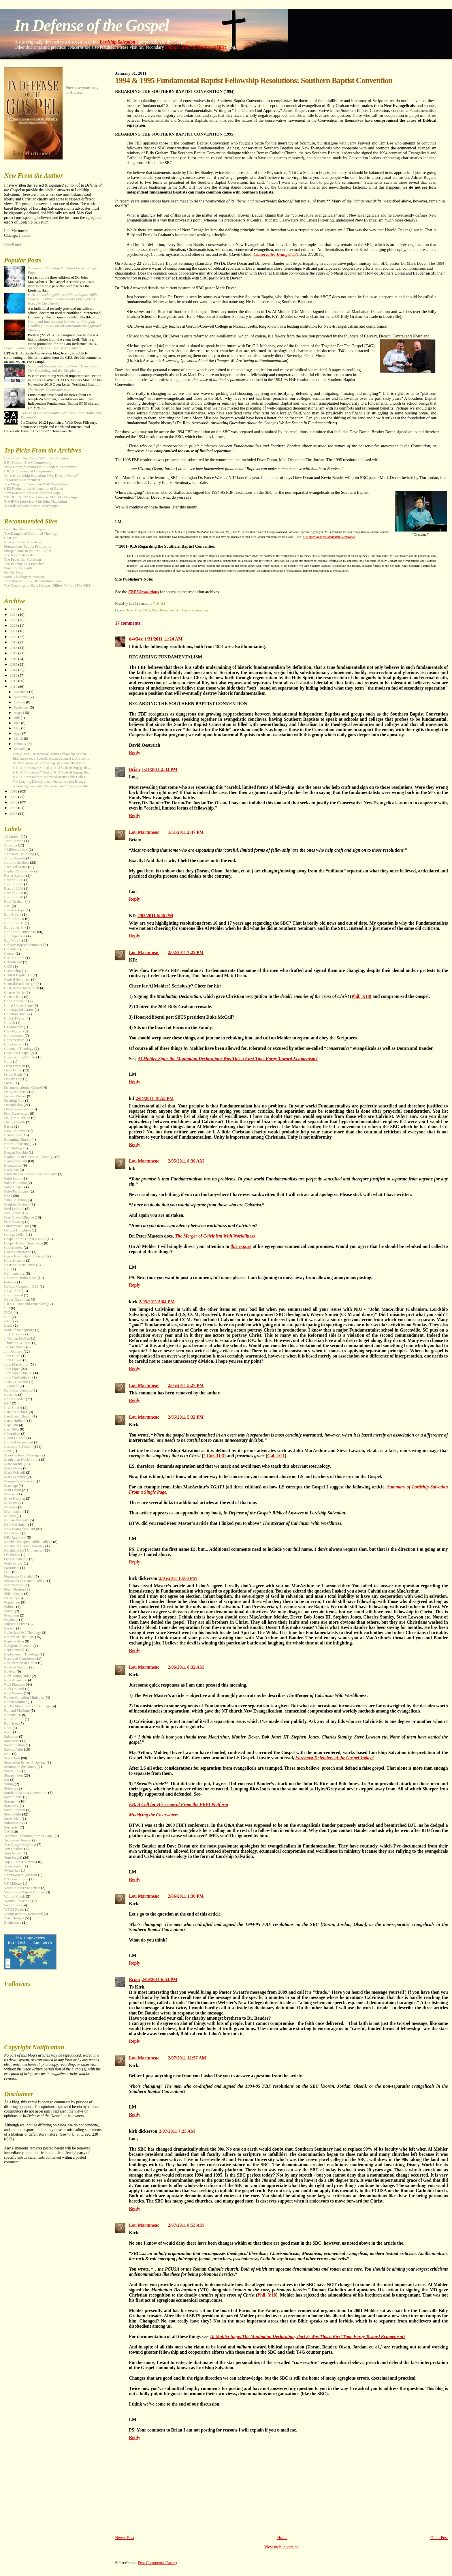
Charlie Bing (13, 997)
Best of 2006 (13, 880)
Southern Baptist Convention (189, 610)
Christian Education (19, 1010)
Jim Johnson (13, 1351)
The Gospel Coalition (20, 1845)
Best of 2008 (13, 889)
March (19, 739)
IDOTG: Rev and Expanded (25, 1304)
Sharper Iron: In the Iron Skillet (195, 47)
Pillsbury (11, 1598)
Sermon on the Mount (20, 1767)
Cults (8, 1062)
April (18, 733)
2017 (14, 653)
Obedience (12, 1555)
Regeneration (14, 1641)
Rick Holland (14, 1689)
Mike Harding (14, 1499)
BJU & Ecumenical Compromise (28, 471)
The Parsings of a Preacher (24, 564)
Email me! (12, 245)
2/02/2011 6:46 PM (155, 915)
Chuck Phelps (14, 1018)
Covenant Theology (18, 1049)
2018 (14, 648)
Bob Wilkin (12, 940)
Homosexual (13, 1295)
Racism (9, 1628)
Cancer (9, 953)
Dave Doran (134, 610)
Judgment (11, 1386)
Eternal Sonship (16, 1152)
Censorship (12, 971)
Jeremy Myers (14, 1347)
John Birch (12, 1356)
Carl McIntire (14, 958)
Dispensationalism (17, 1109)
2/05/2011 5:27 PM (186, 1385)
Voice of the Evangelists (22, 1888)
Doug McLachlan (17, 1118)
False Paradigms (16, 1191)
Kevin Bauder (14, 1399)
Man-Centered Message (21, 1455)
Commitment (14, 1036)
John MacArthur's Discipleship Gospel (33, 493)
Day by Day (13, 1079)
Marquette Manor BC (20, 1481)
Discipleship (13, 1105)
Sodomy (10, 1788)
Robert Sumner (15, 1702)
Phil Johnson (13, 1594)
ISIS (7, 1317)
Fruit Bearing (14, 1222)
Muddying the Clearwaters (153, 1814)
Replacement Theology (21, 1654)
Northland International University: (64, 326)
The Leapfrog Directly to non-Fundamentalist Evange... (50, 782)
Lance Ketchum (16, 1412)
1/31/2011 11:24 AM (163, 639)
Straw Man (12, 1819)
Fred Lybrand (14, 1209)
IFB (7, 1308)
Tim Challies (13, 1849)
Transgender (13, 1866)
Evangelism (13, 1165)
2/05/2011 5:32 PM (186, 1417)
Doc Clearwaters (16, 1113)
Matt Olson (12, 1490)
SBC (7, 1754)
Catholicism (13, 962)
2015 (14, 664)
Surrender (11, 1827)
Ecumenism (13, 1135)
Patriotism (11, 1568)
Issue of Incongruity (19, 1330)
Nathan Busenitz (16, 1520)
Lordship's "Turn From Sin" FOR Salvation (36, 458)
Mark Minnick (15, 1477)
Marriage (11, 1486)
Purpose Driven (15, 1624)
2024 (14, 615)
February (20, 744)
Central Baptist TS (18, 975)
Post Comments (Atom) (157, 2562)
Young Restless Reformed (23, 1914)
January (20, 749)
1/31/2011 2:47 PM (186, 832)
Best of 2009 (13, 893)
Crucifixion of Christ (19, 1057)
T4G (7, 1832)
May (17, 728)
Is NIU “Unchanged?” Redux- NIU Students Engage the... (52, 768)
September (22, 707)
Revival (10, 1672)
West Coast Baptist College (24, 1892)
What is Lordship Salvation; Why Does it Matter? (41, 476)
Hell (7, 1269)
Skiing (9, 1784)
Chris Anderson (15, 1001)
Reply (134, 752)
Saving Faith (13, 1749)
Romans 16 (12, 1715)
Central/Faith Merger (19, 984)
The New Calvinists (18, 555)
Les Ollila (11, 1429)
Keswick (10, 1395)
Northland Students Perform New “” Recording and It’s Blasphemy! (63, 368)
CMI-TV (10, 538)
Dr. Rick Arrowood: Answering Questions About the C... (50, 763)
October (20, 702)
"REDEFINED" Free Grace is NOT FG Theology (41, 497)
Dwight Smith (14, 1122)
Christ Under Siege (18, 1005)
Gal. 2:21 (276, 1455)
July (17, 718)
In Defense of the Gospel (91, 25)
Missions (11, 1503)
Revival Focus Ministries (23, 542)
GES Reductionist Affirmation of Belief (33, 489)
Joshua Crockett (16, 1382)
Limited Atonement (18, 1442)
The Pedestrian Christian (22, 559)
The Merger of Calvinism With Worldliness (36, 484)
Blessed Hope (14, 910)
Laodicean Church (17, 1416)
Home (282, 2537)
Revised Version (16, 1667)
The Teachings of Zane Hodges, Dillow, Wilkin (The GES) (47, 585)
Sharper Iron (13, 1775)
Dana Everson (14, 1066)
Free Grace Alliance (19, 1217)
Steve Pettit (12, 1814)
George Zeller (14, 1235)
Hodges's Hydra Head (20, 1278)
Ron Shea (11, 1723)
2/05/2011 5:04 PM (157, 1301)
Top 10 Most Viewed (19, 1862)
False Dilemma (15, 1183)
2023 (14, 620)
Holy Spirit (12, 1291)
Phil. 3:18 (360, 996)
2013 (14, 675)
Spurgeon (11, 1801)
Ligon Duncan (14, 1438)
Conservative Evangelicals (275, 254)
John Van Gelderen (18, 1373)
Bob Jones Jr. (14, 923)
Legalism (11, 1425)
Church (9, 1023)
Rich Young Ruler (17, 1676)
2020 (14, 637)
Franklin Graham (16, 1204)
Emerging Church (17, 1139)
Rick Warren (13, 1693)
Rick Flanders (14, 1685)
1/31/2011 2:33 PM (160, 769)
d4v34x (136, 639)
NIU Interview (15, 1537)
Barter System (14, 876)
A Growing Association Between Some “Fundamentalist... (52, 786)
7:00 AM (159, 603)
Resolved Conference (20, 1659)
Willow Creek (14, 1897)
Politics (9, 1607)
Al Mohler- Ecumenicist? (23, 480)
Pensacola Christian (18, 1576)
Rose (8, 1728)
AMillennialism (16, 850)
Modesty (10, 1507)
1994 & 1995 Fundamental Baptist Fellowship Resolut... (50, 754)
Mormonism (13, 1511)
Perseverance (14, 1585)
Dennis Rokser (15, 1096)
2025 (14, 609)
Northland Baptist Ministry (24, 1546)
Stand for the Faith (18, 568)
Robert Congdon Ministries (24, 1698)
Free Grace (12, 1213)
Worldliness (13, 1905)
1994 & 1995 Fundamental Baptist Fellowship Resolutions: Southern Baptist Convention (254, 80)
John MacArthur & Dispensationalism (32, 581)
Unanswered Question (20, 1875)
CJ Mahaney (13, 1027)
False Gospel (13, 1187)
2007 (14, 808)
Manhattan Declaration (21, 1460)
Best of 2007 (13, 884)
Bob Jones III (14, 919)
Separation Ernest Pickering (25, 1762)
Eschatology (13, 1148)
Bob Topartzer (14, 936)
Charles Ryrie (14, 992)
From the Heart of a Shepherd (26, 529)
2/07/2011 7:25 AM (177, 2131)
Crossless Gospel (16, 1053)
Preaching (11, 1615)
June (17, 723)
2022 (14, 626)
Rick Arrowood (15, 1680)
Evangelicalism (15, 1161)
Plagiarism (12, 1602)
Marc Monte (13, 1464)
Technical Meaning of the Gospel (29, 1836)
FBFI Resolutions (143, 591)
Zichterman (12, 1922)
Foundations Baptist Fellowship (27, 547)
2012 (14, 681)
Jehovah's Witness (17, 1343)
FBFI (146, 610)
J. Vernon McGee (17, 1338)
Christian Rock (15, 1014)
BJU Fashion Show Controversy (28, 463)
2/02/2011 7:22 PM (186, 952)
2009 (14, 797)
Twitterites (12, 1871)
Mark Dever (160, 610)
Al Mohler (12, 837)
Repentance (12, 1650)
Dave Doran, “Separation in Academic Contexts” (40, 467)
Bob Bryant (12, 915)
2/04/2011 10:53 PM (155, 1098)
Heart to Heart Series (19, 1265)
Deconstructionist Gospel (23, 1088)
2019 (14, 642)
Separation (12, 1758)
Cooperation (13, 1044)
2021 (14, 631)
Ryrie (8, 1732)
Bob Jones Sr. (14, 927)
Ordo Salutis (13, 1563)
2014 (14, 670)
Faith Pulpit (13, 1178)
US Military (13, 1884)
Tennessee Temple (17, 1840)
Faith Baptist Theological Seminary (30, 1174)
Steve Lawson (14, 1810)
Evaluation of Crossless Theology (29, 1157)
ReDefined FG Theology (22, 1633)
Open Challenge (16, 1559)
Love (8, 1451)
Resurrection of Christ (20, 1663)
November (22, 697)
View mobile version (281, 2547)
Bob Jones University (20, 932)
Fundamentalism (16, 1226)
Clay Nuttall (13, 1031)
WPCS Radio (14, 1909)
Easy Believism (15, 1131)
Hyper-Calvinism (17, 1300)
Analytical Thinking (19, 854)
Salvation (11, 1736)
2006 (14, 814)
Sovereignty (13, 1797)
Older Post (439, 2537)
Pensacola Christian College (25, 1581)
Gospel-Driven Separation (23, 1243)
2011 (14, 687)
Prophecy (11, 1620)
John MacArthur (16, 1364)
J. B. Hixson (13, 1334)
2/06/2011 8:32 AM (186, 1667)
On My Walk (13, 572)
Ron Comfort (14, 1719)
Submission (12, 1823)
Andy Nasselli (14, 858)
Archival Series (15, 867)
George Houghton (17, 1230)
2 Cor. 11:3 (213, 1455)
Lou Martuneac (144, 832)
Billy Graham (14, 902)
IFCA (8, 1312)
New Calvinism (15, 1524)
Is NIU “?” (62, 299)
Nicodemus (12, 1533)
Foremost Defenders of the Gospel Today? (334, 1757)
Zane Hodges (14, 1918)
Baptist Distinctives (18, 871)
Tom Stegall (13, 1858)
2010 (14, 791)
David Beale (13, 1075)
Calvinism (11, 949)
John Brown (13, 1360)
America (10, 845)
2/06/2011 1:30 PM (186, 1896)
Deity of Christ (15, 1092)
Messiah (10, 1494)
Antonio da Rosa (16, 863)
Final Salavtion (15, 1200)
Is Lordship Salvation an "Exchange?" (32, 506)
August (19, 713)
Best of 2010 (13, 897)
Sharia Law (12, 1771)
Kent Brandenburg (17, 1390)
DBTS (9, 1083)
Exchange (11, 1170)
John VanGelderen (17, 1377)
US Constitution (16, 1879)
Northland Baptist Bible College (28, 1542)
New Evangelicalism (19, 1529)
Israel (8, 1325)
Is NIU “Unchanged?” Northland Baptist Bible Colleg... (50, 777)
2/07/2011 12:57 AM (187, 2057)
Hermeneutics (14, 1274)
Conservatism (14, 1040)
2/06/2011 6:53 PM (160, 1979)
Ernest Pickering (16, 1144)
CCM (8, 966)
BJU (7, 906)
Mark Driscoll (14, 1473)
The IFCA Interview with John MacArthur (35, 502)
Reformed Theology (19, 1637)
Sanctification (14, 1745)
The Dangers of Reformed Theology (31, 534)
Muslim (10, 1516)
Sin (6, 1780)
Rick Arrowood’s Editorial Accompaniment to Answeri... (51, 759)
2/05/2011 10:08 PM (178, 1578)
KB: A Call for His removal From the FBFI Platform (178, 1804)
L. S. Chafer (13, 1408)
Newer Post (124, 2537)
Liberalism (12, 1434)
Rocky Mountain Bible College (27, 1706)
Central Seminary (17, 979)
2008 (14, 802)
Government (13, 1248)
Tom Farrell (13, 1853)
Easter (8, 1126)
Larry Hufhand (15, 1421)
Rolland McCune (16, 1710)
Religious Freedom (18, 1646)
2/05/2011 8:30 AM (186, 1161)
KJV (7, 1403)
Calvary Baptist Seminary (23, 945)
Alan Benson (13, 841)
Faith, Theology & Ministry (24, 577)
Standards (11, 1806)
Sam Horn (11, 1741)
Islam (8, 1321)
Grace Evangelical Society (24, 1256)
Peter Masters (14, 1589)
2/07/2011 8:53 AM (186, 2225)
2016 (14, 659)
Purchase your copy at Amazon (81, 90)
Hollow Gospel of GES (21, 1287)
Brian (134, 769)
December (21, 692)
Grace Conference (17, 1252)
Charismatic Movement (21, 988)
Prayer (9, 1611)
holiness (10, 1282)
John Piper (12, 1369)
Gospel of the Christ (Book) (25, 1239)
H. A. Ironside (14, 1261)
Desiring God (14, 1101)
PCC (7, 1572)
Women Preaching (17, 1901)
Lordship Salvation (117, 42)
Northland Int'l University (23, 1550)
